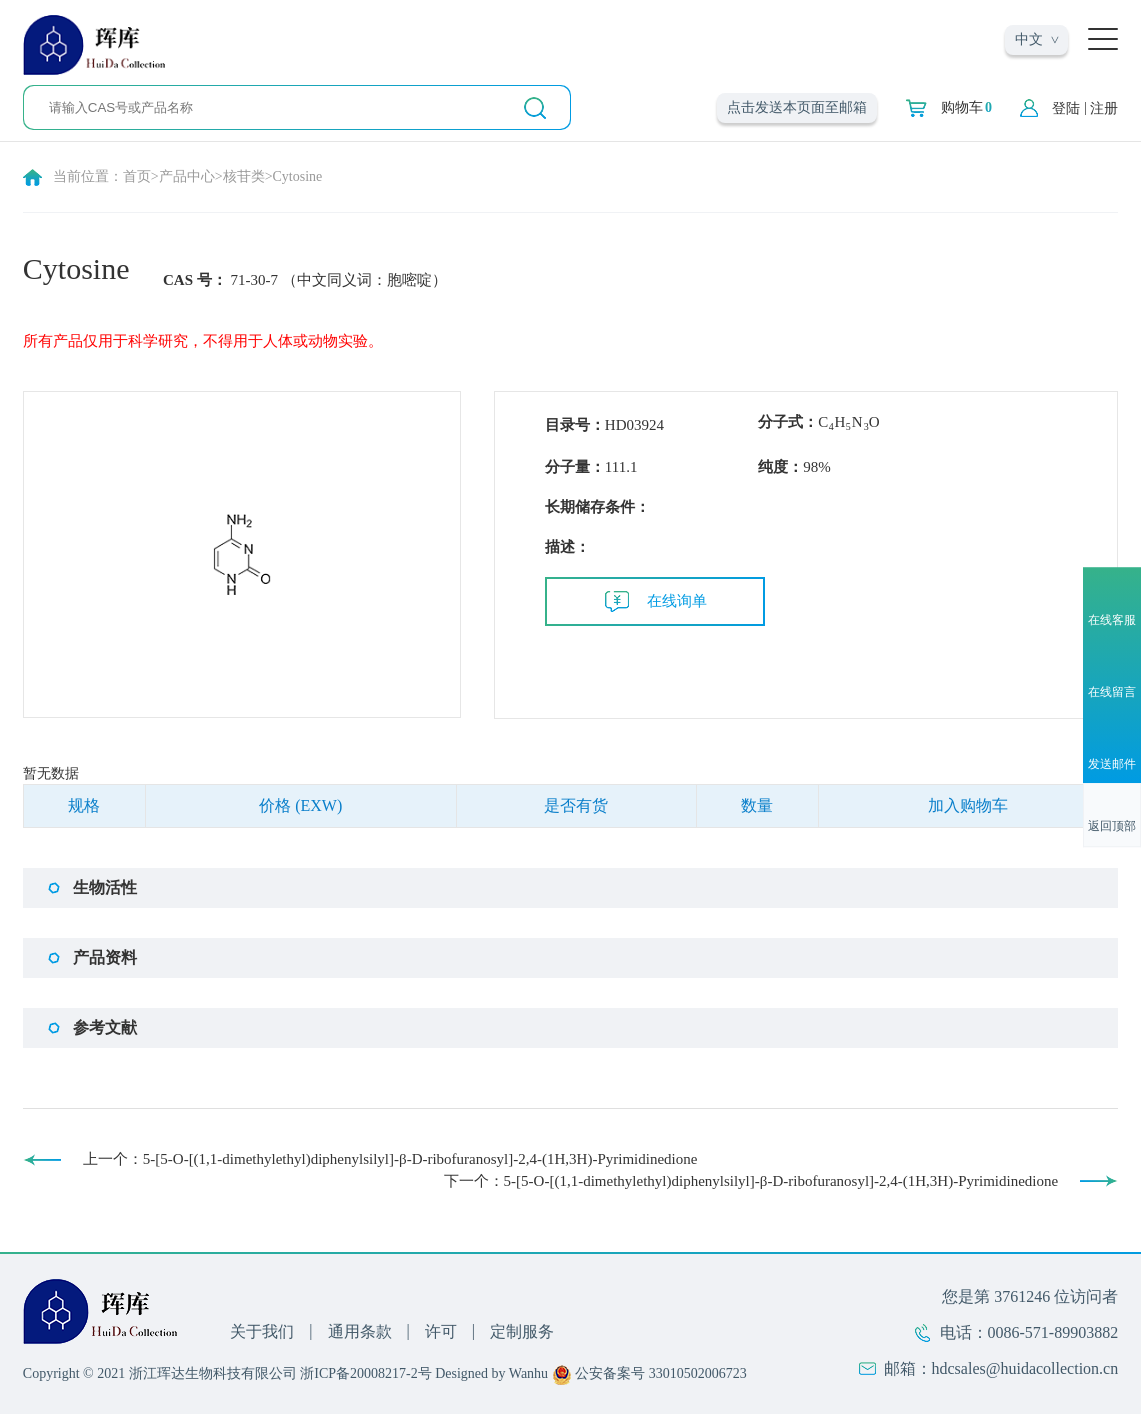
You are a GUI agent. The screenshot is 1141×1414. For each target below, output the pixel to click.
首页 (137, 176)
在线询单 (677, 601)
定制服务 (522, 1331)
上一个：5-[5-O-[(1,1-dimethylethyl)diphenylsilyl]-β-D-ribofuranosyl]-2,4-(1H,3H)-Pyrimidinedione (390, 1159)
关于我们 (262, 1331)
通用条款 (360, 1331)
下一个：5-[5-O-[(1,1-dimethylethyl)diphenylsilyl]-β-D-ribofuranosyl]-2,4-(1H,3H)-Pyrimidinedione (751, 1181)
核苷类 (244, 176)
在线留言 (1112, 692)
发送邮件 (1112, 765)
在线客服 (1112, 620)
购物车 (966, 108)
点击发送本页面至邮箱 (797, 107)
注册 (1104, 108)
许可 (441, 1331)
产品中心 (187, 176)
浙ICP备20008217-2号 (365, 1373)
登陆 (1066, 108)
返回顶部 (1112, 827)
